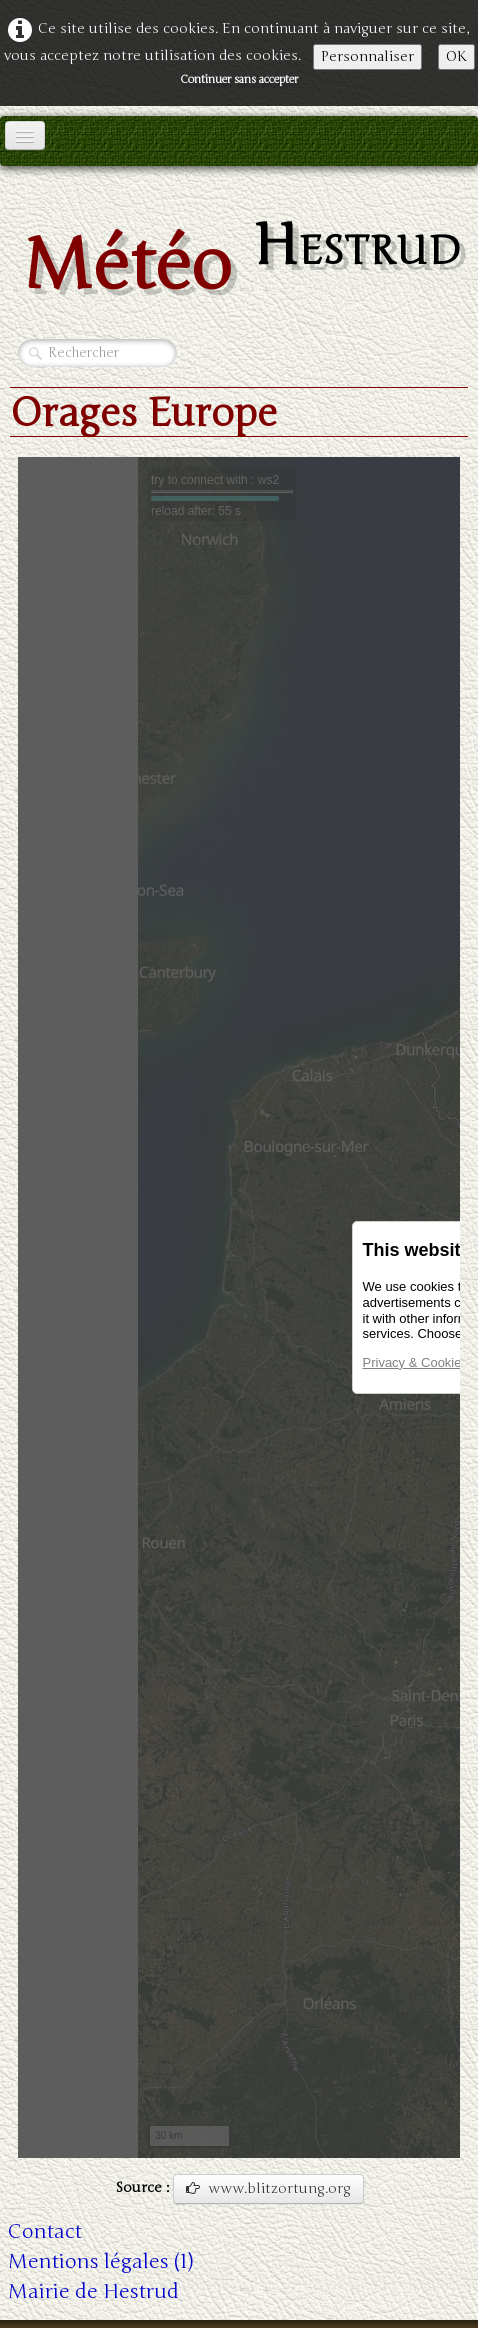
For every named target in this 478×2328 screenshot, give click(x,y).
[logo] (239, 258)
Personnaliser (367, 56)
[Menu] (25, 135)
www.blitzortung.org (268, 2188)
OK (456, 56)
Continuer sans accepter (239, 79)
